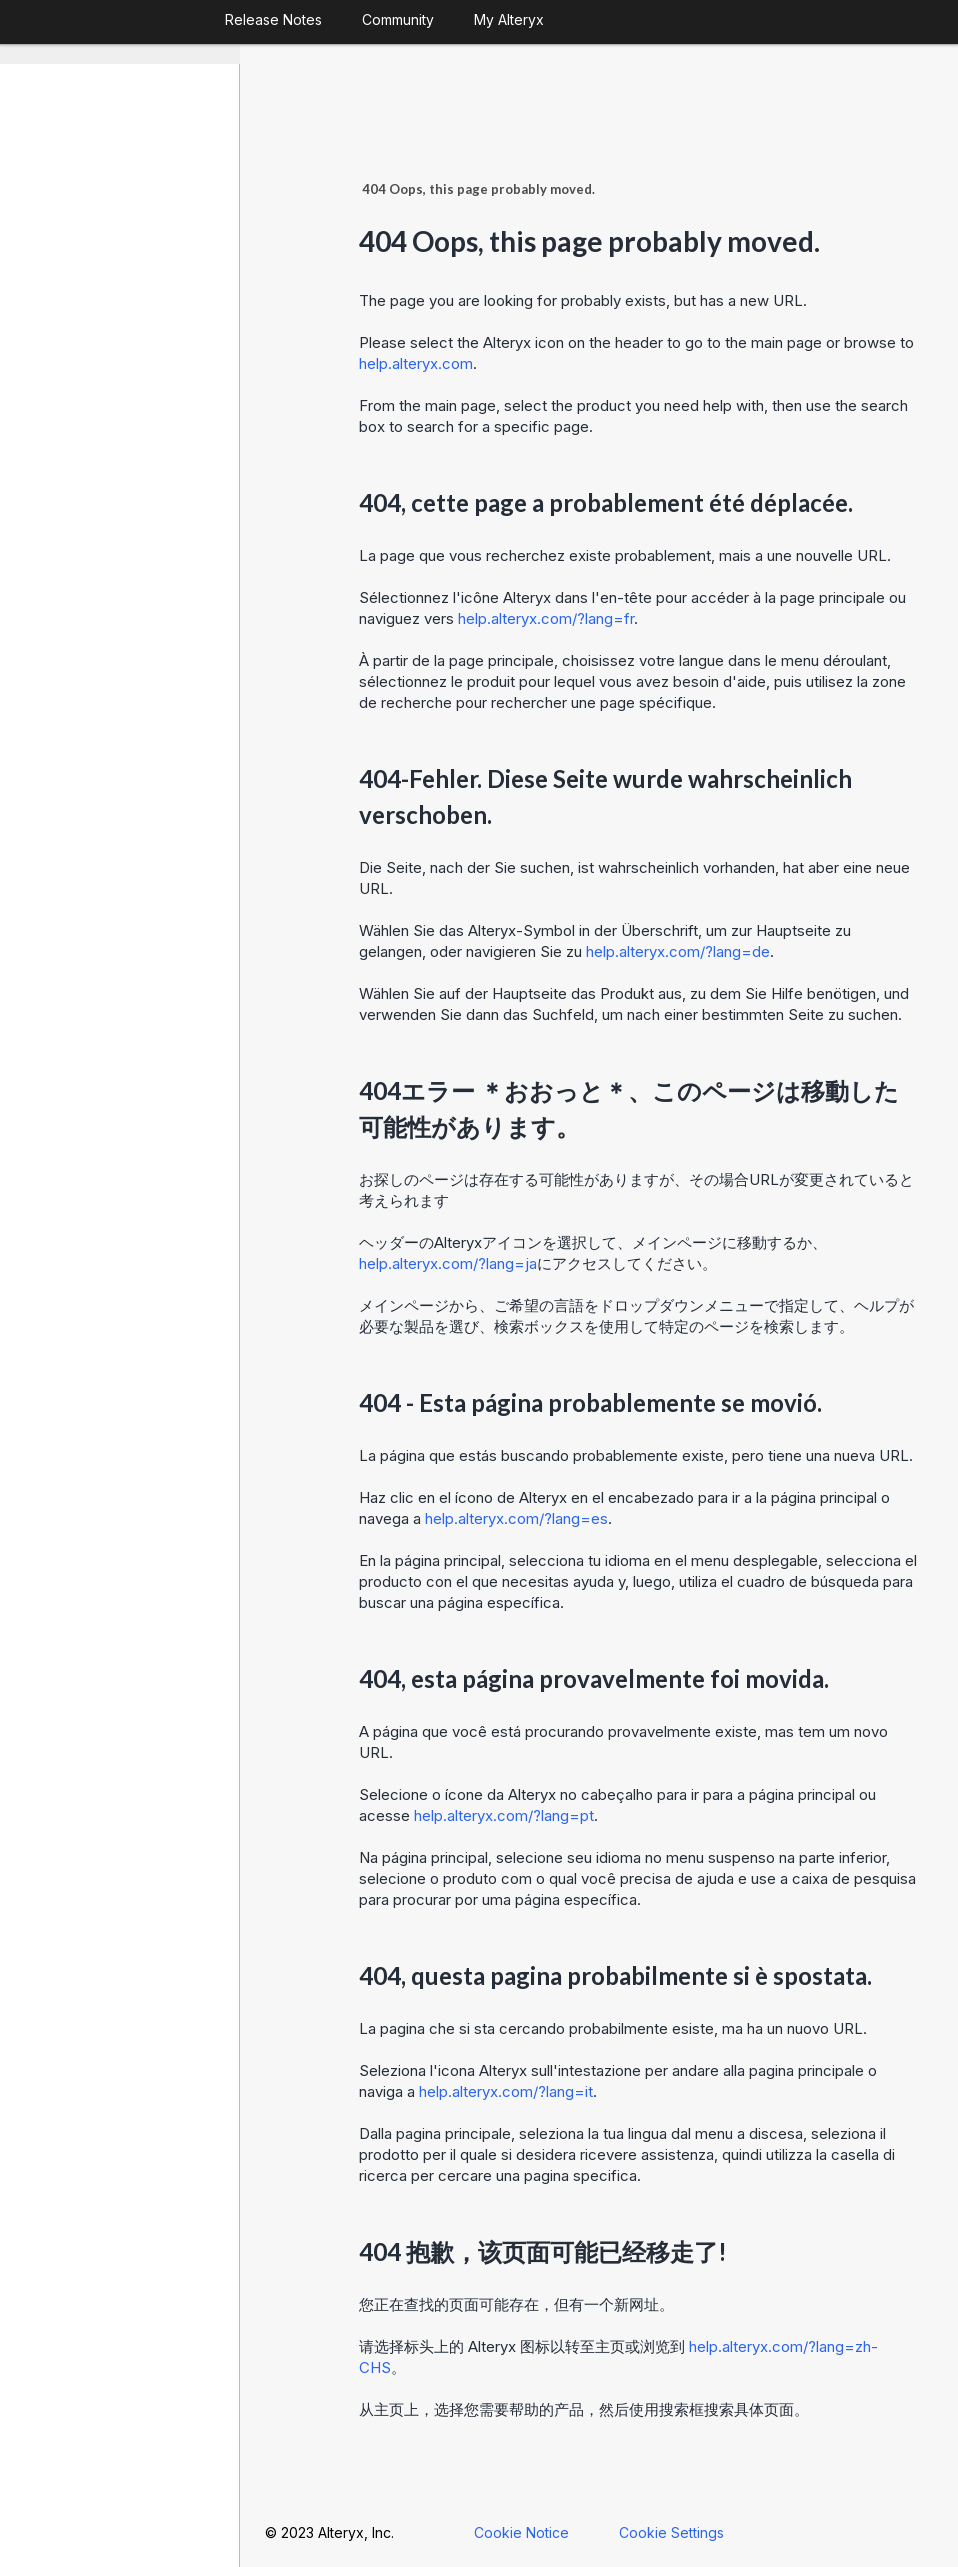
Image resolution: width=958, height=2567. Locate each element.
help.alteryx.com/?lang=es (516, 1518)
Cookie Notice (521, 2532)
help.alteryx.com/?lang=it (506, 2091)
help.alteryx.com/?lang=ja (448, 1263)
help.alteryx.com (416, 363)
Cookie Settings (671, 2532)
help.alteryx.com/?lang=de (678, 951)
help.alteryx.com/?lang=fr (546, 618)
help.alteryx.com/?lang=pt (504, 1815)
